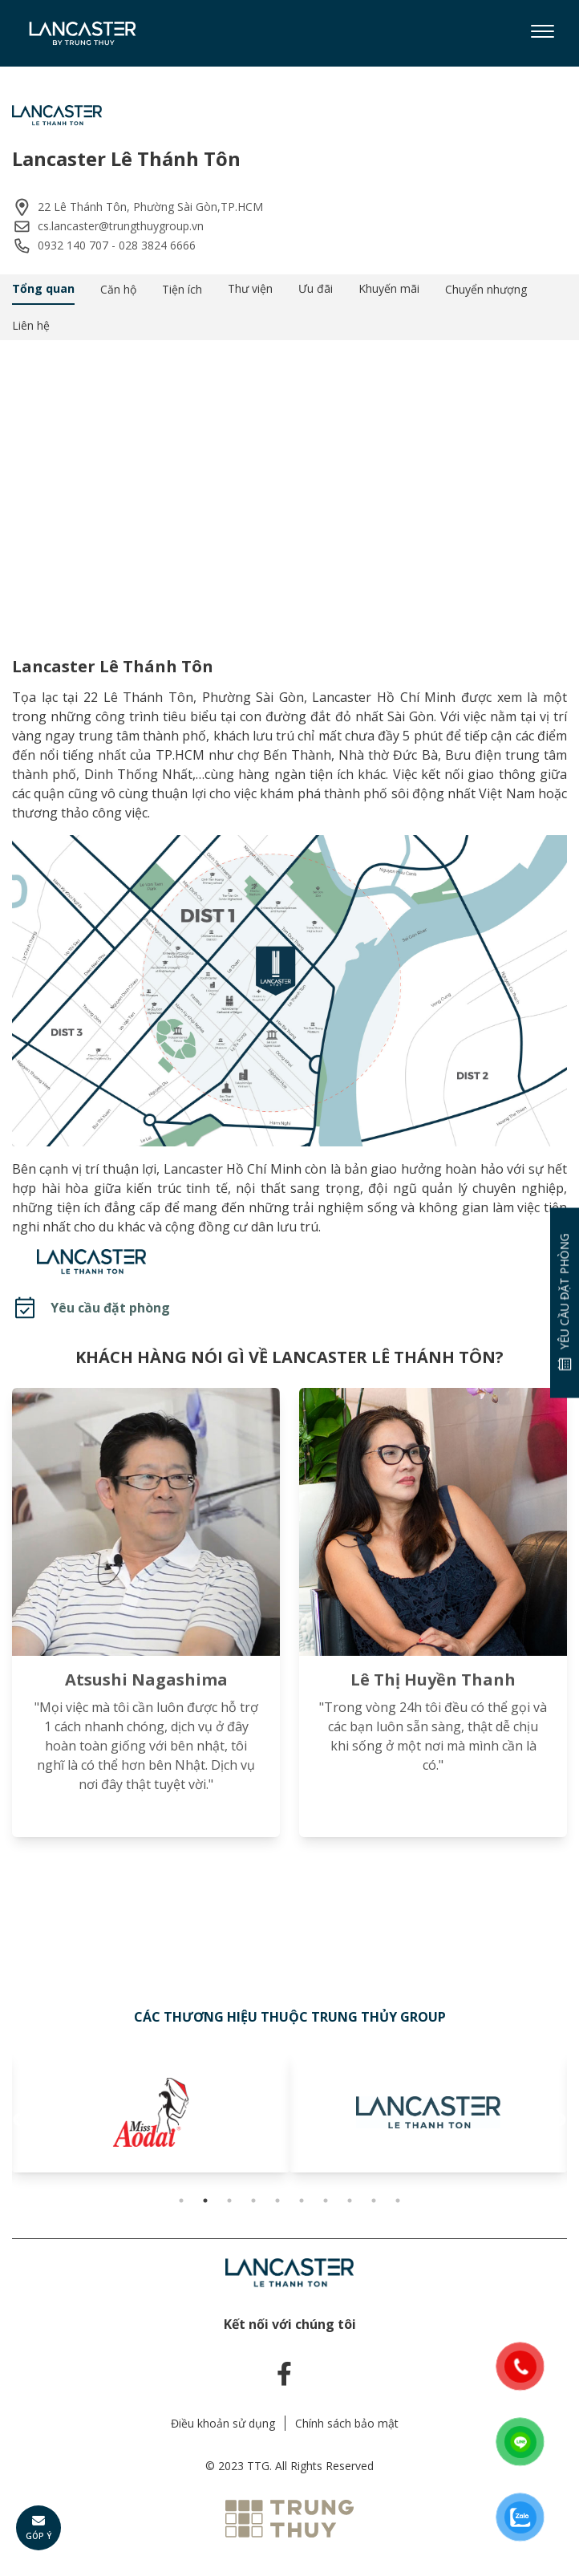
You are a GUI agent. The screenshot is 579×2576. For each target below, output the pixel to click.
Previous (20, 2120)
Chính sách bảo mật (347, 2423)
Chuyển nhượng (486, 289)
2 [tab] (205, 2201)
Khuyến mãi (388, 288)
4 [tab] (253, 2201)
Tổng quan (43, 288)
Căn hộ (118, 289)
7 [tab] (326, 2201)
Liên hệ (31, 325)
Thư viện (250, 288)
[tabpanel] (145, 2112)
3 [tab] (229, 2201)
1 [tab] (181, 2201)
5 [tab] (277, 2201)
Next (559, 2120)
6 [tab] (302, 2201)
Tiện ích (182, 289)
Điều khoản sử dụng (223, 2423)
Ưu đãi (315, 288)
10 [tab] (398, 2201)
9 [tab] (374, 2201)
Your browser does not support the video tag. (289, 485)
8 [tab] (350, 2201)
